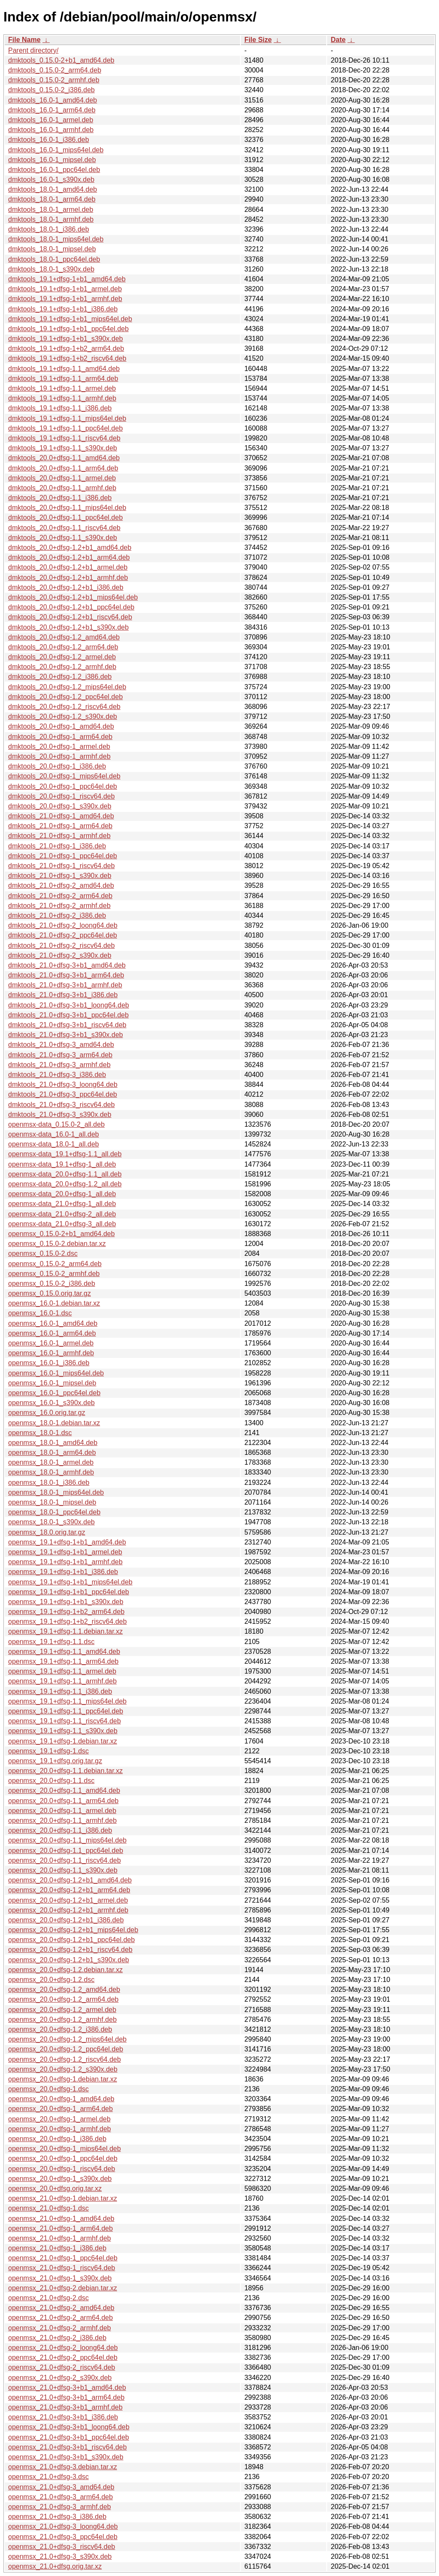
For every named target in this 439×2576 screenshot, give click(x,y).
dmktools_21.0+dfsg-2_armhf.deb (59, 905)
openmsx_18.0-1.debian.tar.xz (54, 1423)
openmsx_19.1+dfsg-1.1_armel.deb (62, 1671)
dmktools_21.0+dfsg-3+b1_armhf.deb (65, 985)
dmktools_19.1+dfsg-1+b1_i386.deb (62, 309)
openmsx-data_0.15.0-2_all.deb (56, 1124)
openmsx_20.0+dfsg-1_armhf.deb (59, 2129)
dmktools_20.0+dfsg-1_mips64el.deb (64, 776)
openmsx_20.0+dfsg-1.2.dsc (51, 1979)
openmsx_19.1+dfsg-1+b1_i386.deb (63, 1571)
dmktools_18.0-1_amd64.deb (52, 189)
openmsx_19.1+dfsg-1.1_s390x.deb (62, 1730)
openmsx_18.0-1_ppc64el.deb (54, 1512)
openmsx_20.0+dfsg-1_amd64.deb (61, 2098)
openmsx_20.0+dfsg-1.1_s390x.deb (62, 1870)
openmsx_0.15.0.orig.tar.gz (49, 1293)
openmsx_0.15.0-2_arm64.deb (55, 1263)
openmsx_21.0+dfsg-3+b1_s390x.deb (65, 2457)
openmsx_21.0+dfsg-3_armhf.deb (59, 2506)
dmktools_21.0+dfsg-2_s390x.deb (59, 955)
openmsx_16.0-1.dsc (40, 1313)
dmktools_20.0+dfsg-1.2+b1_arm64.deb (69, 557)
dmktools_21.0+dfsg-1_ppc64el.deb (62, 856)
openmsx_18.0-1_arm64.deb (52, 1452)
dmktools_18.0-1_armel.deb (50, 209)
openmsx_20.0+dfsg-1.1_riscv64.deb (64, 1860)
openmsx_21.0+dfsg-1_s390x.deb (60, 2278)
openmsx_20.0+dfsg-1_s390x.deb (60, 2178)
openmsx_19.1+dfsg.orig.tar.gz (55, 1761)
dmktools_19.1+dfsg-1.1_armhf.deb (62, 398)
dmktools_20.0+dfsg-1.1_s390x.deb (62, 537)
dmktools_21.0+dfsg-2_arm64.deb (60, 895)
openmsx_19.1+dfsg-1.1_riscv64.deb (64, 1721)
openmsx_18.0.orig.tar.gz (46, 1532)
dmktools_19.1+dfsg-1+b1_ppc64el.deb (68, 328)
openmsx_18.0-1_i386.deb (48, 1482)
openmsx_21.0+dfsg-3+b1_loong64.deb (68, 2427)
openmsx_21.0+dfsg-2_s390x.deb (60, 2377)
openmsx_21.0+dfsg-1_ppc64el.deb (62, 2258)
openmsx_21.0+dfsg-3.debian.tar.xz (62, 2466)
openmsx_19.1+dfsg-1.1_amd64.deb (64, 1651)
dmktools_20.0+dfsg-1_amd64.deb (61, 726)
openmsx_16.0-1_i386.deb (48, 1362)
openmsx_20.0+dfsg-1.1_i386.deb (60, 1830)
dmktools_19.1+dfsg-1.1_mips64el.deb (67, 418)
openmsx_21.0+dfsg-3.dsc (48, 2476)
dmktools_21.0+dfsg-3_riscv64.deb (61, 1104)
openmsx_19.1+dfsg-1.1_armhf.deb (62, 1681)
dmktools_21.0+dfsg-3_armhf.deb (59, 1064)
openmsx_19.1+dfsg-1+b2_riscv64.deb (67, 1621)
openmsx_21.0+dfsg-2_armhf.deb (59, 2328)
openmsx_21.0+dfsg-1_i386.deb (57, 2248)
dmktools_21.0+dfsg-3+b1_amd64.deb (67, 965)
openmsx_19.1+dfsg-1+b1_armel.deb (65, 1552)
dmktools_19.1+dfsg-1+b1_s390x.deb (65, 338)
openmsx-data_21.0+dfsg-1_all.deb (62, 1203)
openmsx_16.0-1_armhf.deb (51, 1353)
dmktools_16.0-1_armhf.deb (50, 129)
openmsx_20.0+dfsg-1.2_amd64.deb (64, 1989)
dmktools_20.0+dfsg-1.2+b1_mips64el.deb (73, 597)
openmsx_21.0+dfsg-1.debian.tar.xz (62, 2198)
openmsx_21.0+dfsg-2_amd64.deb (61, 2307)
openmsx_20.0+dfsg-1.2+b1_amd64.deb (70, 1880)
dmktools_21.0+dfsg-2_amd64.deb (61, 885)
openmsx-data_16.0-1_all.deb (53, 1134)
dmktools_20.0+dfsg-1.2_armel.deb (62, 657)
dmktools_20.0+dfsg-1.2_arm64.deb (63, 647)
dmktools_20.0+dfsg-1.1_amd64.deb (64, 458)
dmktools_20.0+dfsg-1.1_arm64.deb (63, 468)
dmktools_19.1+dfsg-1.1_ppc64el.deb (65, 428)
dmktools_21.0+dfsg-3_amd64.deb (61, 1044)
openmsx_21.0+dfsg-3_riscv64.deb (61, 2546)
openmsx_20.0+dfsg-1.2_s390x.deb (62, 2069)
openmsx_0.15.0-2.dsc (43, 1253)
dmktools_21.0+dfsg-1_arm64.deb (60, 826)
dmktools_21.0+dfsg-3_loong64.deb (62, 1084)
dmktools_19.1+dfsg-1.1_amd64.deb (64, 368)
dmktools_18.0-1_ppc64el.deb (54, 259)
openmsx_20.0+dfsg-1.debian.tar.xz (62, 2079)
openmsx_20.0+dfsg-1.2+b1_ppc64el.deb (71, 1939)
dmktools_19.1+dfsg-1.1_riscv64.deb (64, 438)
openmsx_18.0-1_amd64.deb (52, 1442)
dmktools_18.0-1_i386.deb (48, 229)
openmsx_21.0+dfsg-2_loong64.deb (63, 2347)
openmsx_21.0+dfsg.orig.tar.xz (55, 2566)
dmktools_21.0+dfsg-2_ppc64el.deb (62, 935)
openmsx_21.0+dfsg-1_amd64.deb (61, 2218)
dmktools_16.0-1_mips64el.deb (55, 150)
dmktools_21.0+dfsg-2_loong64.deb (62, 925)
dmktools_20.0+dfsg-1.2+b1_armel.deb (67, 567)
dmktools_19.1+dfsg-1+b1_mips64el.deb (70, 319)
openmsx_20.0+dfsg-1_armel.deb (59, 2119)
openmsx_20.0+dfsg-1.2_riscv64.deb (64, 2059)
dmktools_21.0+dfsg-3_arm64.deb (60, 1055)
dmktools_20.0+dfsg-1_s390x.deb (59, 806)
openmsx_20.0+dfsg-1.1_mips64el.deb (67, 1840)
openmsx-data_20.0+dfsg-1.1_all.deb (65, 1174)
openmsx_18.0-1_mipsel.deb (52, 1502)
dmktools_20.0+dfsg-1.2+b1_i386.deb (65, 587)
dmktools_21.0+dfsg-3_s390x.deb (59, 1114)
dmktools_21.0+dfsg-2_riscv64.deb (61, 945)
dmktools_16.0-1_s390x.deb (51, 179)
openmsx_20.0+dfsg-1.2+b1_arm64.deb (69, 1890)
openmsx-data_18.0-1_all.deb (53, 1144)
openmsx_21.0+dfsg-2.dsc (48, 2298)
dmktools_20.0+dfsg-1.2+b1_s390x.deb (68, 627)
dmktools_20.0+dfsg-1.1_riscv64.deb (64, 527)
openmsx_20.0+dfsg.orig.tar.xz (55, 2188)
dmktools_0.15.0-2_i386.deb (51, 90)
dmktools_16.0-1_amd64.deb (52, 100)
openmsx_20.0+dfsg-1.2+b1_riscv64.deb (70, 1949)
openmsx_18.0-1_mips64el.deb (56, 1492)
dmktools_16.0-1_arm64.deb (52, 110)
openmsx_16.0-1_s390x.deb (51, 1402)
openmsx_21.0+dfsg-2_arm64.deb (60, 2317)
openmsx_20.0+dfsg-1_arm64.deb (60, 2108)
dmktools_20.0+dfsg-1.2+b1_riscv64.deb (70, 617)
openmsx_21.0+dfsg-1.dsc (48, 2208)
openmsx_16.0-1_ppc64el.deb (54, 1393)
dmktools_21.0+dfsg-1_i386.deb (57, 846)
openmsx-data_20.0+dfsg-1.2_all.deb (65, 1184)
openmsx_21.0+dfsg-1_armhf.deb (59, 2238)
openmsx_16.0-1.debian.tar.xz (54, 1303)
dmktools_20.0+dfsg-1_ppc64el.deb (62, 786)
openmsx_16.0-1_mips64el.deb (56, 1373)
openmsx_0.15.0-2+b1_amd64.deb (61, 1233)
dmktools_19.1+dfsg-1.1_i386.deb (60, 408)
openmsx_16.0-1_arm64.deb (52, 1333)
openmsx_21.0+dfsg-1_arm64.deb (60, 2228)
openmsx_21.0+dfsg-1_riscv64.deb (61, 2267)
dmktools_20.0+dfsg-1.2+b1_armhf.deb (68, 577)
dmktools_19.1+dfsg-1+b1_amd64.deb (67, 279)
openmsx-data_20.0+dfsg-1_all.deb (62, 1194)
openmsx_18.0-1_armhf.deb (51, 1472)
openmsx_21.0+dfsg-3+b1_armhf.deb (65, 2407)
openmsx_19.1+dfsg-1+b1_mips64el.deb (70, 1582)
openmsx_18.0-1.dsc (40, 1432)
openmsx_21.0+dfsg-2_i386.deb (57, 2337)
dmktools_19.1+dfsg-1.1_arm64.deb (63, 378)
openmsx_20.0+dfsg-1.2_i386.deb (60, 2029)
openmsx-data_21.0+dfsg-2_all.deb (62, 1214)
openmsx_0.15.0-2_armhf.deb (53, 1273)
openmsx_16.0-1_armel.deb (50, 1343)
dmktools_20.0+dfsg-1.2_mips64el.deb (67, 687)
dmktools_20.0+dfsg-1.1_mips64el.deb (67, 507)
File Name (24, 39)
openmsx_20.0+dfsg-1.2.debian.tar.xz (65, 1969)
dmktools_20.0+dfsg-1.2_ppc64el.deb (65, 696)
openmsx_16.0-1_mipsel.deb (52, 1383)
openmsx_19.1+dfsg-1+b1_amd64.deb (67, 1542)
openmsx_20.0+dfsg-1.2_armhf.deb (62, 2019)
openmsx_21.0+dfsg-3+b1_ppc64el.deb (68, 2437)
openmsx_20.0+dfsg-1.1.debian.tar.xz (65, 1770)
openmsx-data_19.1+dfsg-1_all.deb (62, 1164)
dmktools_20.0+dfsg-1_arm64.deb (60, 736)
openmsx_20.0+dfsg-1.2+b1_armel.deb (68, 1900)
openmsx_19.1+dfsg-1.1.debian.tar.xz (65, 1631)
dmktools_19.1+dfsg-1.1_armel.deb (62, 388)
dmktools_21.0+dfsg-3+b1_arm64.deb (66, 975)
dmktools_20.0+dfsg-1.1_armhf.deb (62, 488)
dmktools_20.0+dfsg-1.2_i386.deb (60, 676)
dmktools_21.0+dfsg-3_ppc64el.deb (62, 1094)
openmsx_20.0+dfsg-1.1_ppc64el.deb (65, 1850)
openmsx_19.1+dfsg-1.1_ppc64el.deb (65, 1711)
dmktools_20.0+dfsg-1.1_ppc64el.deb (65, 517)
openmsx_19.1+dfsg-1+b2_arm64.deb (66, 1611)
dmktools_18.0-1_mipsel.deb (52, 249)
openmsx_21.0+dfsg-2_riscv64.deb (61, 2367)
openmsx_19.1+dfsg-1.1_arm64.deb (63, 1661)
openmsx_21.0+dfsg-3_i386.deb (57, 2516)
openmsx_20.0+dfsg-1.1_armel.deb (62, 1810)
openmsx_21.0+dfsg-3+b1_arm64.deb (66, 2397)
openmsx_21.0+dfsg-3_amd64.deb (61, 2487)
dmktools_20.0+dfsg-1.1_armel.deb (62, 478)
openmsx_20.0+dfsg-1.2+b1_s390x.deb (68, 1960)
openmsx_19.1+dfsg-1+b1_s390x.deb (65, 1601)
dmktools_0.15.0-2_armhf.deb (53, 80)
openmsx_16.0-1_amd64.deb (52, 1323)
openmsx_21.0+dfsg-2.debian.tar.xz (62, 2288)
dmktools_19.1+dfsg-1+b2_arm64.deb (66, 348)
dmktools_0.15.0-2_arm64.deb (54, 70)
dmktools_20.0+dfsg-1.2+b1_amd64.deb (69, 547)
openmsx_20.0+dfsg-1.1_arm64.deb (63, 1800)
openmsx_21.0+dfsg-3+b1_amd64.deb (67, 2387)
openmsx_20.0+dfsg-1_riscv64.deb (61, 2168)
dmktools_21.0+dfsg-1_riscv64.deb (61, 865)
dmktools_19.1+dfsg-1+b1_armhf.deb (65, 298)
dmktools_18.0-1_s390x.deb (51, 269)
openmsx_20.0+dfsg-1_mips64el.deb (64, 2148)
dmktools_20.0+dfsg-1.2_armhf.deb (62, 666)
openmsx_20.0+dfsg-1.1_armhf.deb (62, 1820)
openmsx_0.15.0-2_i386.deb (51, 1283)
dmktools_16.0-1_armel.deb (50, 120)
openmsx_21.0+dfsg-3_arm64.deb (60, 2497)
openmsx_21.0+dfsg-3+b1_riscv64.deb (67, 2447)
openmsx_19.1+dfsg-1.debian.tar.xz (62, 1741)
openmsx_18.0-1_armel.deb (50, 1462)
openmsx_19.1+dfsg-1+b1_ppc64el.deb (68, 1592)
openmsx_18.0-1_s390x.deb (51, 1522)
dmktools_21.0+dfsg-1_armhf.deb (59, 835)
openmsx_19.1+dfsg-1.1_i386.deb (60, 1691)
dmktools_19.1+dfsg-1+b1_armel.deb (65, 289)
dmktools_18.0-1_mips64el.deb (55, 239)
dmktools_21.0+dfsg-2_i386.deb (57, 915)
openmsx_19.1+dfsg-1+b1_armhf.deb (65, 1562)
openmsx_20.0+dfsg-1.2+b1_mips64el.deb (73, 1930)
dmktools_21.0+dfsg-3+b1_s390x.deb (65, 1034)
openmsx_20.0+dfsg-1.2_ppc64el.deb (65, 2049)
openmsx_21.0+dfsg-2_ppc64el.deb (62, 2357)
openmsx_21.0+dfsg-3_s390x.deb (60, 2556)
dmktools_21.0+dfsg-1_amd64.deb (61, 816)
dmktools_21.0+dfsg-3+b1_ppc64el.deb (68, 1015)
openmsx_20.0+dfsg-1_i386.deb (57, 2138)
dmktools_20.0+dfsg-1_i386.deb (57, 766)
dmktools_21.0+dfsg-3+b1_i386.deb (62, 994)
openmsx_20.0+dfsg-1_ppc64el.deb (62, 2158)
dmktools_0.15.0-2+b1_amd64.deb (61, 60)
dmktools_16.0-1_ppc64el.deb (54, 169)
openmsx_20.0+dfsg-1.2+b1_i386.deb (66, 1920)
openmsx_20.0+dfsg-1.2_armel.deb (62, 2009)
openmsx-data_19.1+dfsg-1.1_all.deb (65, 1154)
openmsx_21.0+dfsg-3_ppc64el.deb (62, 2536)
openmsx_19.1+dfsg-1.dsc (48, 1751)
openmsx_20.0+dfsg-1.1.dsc (51, 1780)
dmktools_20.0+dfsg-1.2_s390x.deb (62, 716)
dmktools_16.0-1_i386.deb (48, 139)
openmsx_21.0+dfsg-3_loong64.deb (63, 2526)
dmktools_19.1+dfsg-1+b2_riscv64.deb (67, 358)
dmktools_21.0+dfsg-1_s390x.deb (59, 875)
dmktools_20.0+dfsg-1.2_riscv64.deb (64, 706)
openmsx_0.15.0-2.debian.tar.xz (57, 1243)
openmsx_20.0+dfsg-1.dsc (48, 2089)
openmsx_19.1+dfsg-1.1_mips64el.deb (67, 1701)
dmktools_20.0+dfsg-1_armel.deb (59, 746)
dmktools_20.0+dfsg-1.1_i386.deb (60, 497)
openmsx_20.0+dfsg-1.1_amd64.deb (64, 1790)
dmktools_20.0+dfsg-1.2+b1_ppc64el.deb (71, 607)
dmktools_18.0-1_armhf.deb (50, 219)
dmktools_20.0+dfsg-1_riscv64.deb (61, 796)
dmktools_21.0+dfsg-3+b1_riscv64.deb (67, 1025)
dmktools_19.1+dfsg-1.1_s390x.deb (62, 448)
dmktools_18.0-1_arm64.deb (52, 199)
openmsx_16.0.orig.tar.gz (46, 1412)
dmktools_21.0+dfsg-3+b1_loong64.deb (68, 1005)
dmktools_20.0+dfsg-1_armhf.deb (59, 756)
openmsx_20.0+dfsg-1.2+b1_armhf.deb (68, 1910)
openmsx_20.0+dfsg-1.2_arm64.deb (63, 1999)
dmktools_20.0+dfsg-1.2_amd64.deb (64, 637)
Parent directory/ (33, 50)
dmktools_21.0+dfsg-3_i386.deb (57, 1074)
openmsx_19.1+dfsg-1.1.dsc (51, 1641)
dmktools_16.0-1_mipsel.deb (52, 159)
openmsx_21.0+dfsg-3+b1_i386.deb (63, 2417)
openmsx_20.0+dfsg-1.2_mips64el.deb (67, 2039)
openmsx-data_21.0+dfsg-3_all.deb (62, 1224)
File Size (258, 39)
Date (338, 39)
